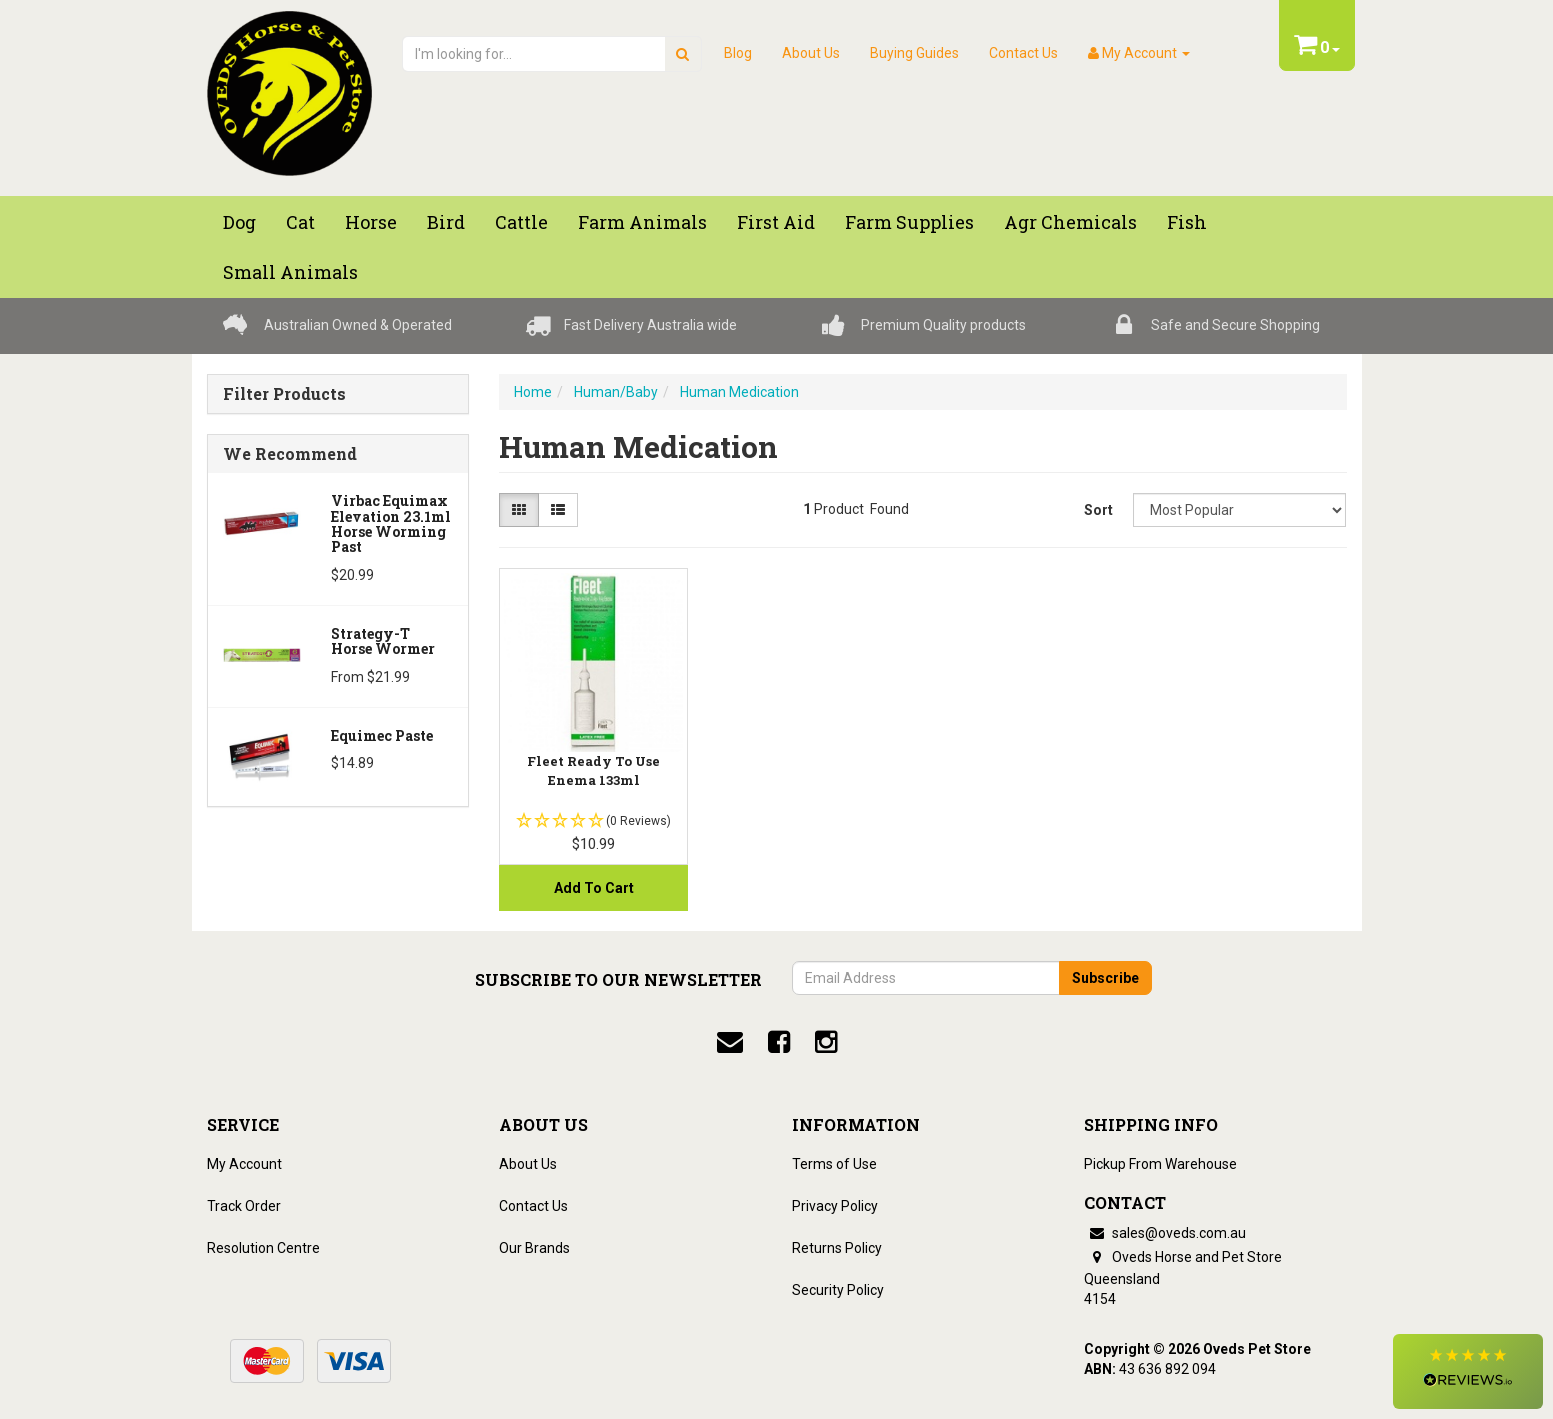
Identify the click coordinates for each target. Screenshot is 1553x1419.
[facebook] (779, 1042)
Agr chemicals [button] (1070, 222)
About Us (811, 53)
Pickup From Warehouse (1160, 1164)
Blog (738, 53)
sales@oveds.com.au (1165, 1233)
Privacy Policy (835, 1206)
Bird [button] (446, 222)
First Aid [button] (776, 222)
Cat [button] (300, 222)
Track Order (244, 1206)
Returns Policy (837, 1248)
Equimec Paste (382, 735)
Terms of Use (834, 1164)
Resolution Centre (263, 1248)
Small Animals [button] (290, 272)
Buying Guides (914, 53)
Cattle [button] (521, 222)
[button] (1468, 1371)
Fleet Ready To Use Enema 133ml (593, 770)
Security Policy (838, 1290)
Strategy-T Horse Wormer (383, 641)
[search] (682, 54)
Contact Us (1023, 53)
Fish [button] (1187, 222)
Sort (1098, 510)
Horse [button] (371, 222)
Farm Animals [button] (642, 222)
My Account (244, 1164)
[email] (730, 1042)
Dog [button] (239, 222)
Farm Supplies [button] (909, 222)
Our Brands (534, 1248)
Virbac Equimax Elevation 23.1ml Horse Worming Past (391, 523)
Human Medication (739, 392)
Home (533, 392)
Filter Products (284, 394)
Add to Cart (594, 888)
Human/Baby (616, 392)
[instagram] (826, 1042)
